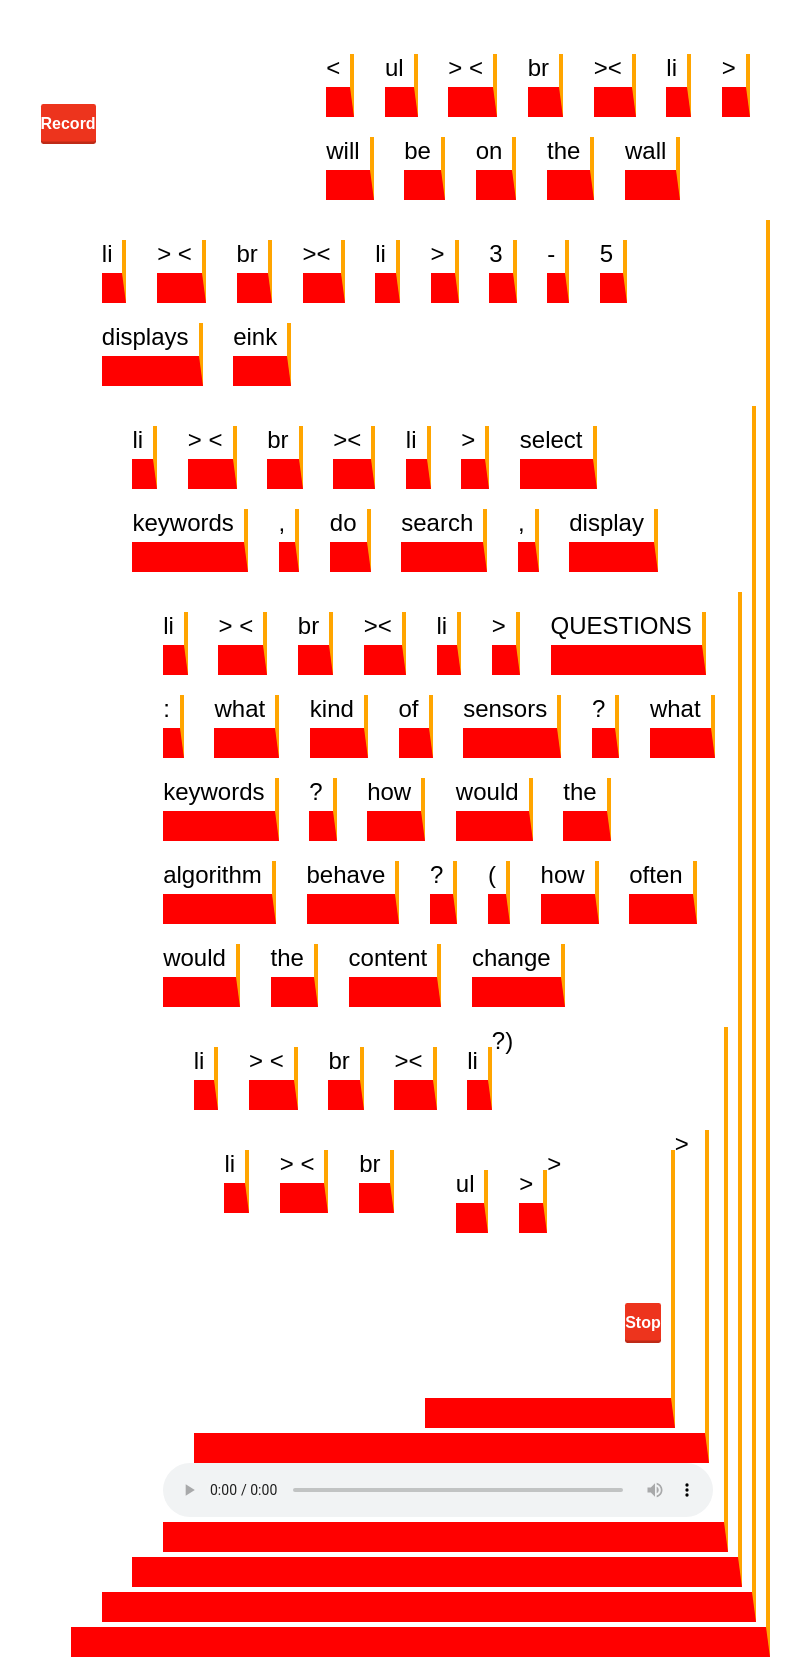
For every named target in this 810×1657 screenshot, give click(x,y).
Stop (643, 1322)
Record (68, 123)
